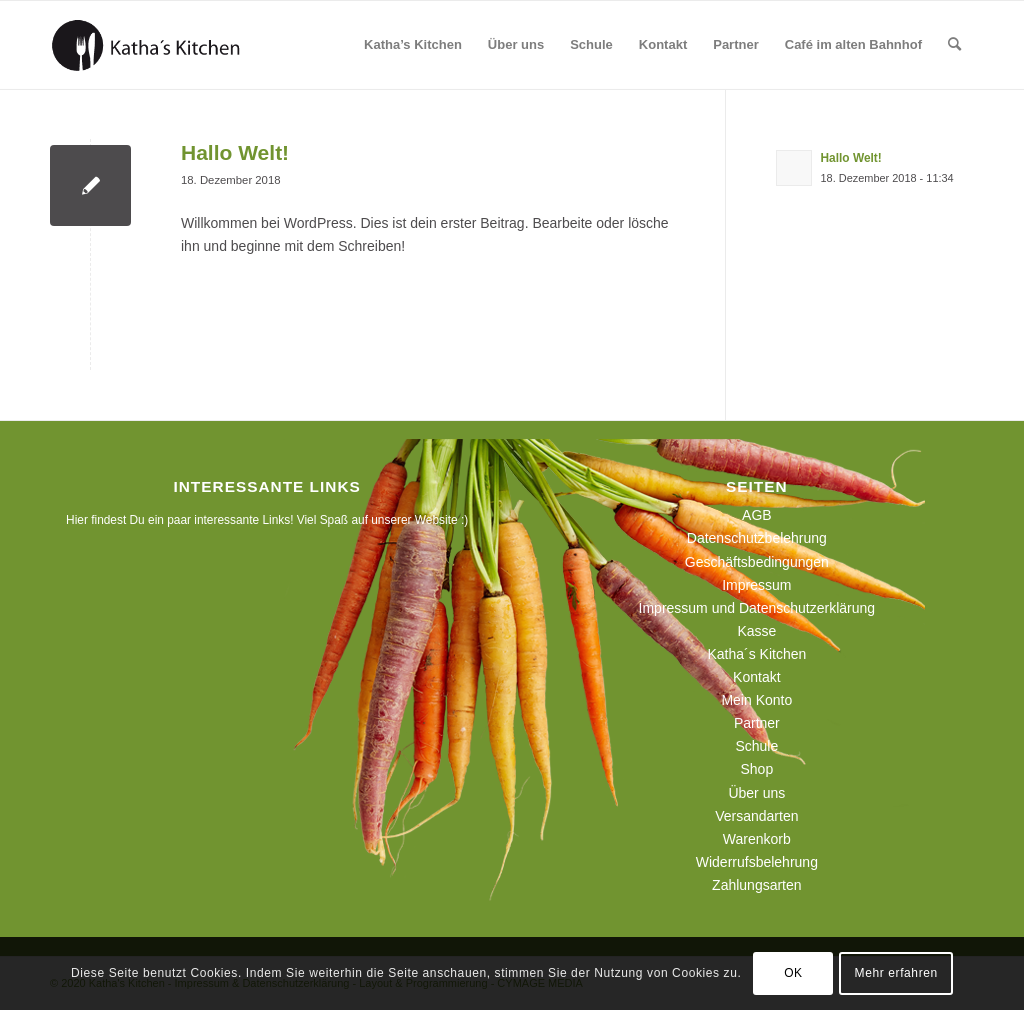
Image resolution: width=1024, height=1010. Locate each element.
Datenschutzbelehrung (757, 538)
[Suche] (954, 45)
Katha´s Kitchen (756, 654)
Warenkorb (757, 839)
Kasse (756, 631)
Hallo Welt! (235, 152)
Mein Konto (756, 700)
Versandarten (756, 816)
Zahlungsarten (757, 885)
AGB (757, 515)
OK (793, 973)
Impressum (756, 585)
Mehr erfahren (896, 973)
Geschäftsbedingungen (757, 562)
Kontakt (756, 677)
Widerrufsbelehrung (757, 862)
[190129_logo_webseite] (146, 45)
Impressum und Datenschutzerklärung (757, 608)
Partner (757, 723)
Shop (756, 769)
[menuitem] (413, 45)
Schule (756, 746)
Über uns (756, 793)
